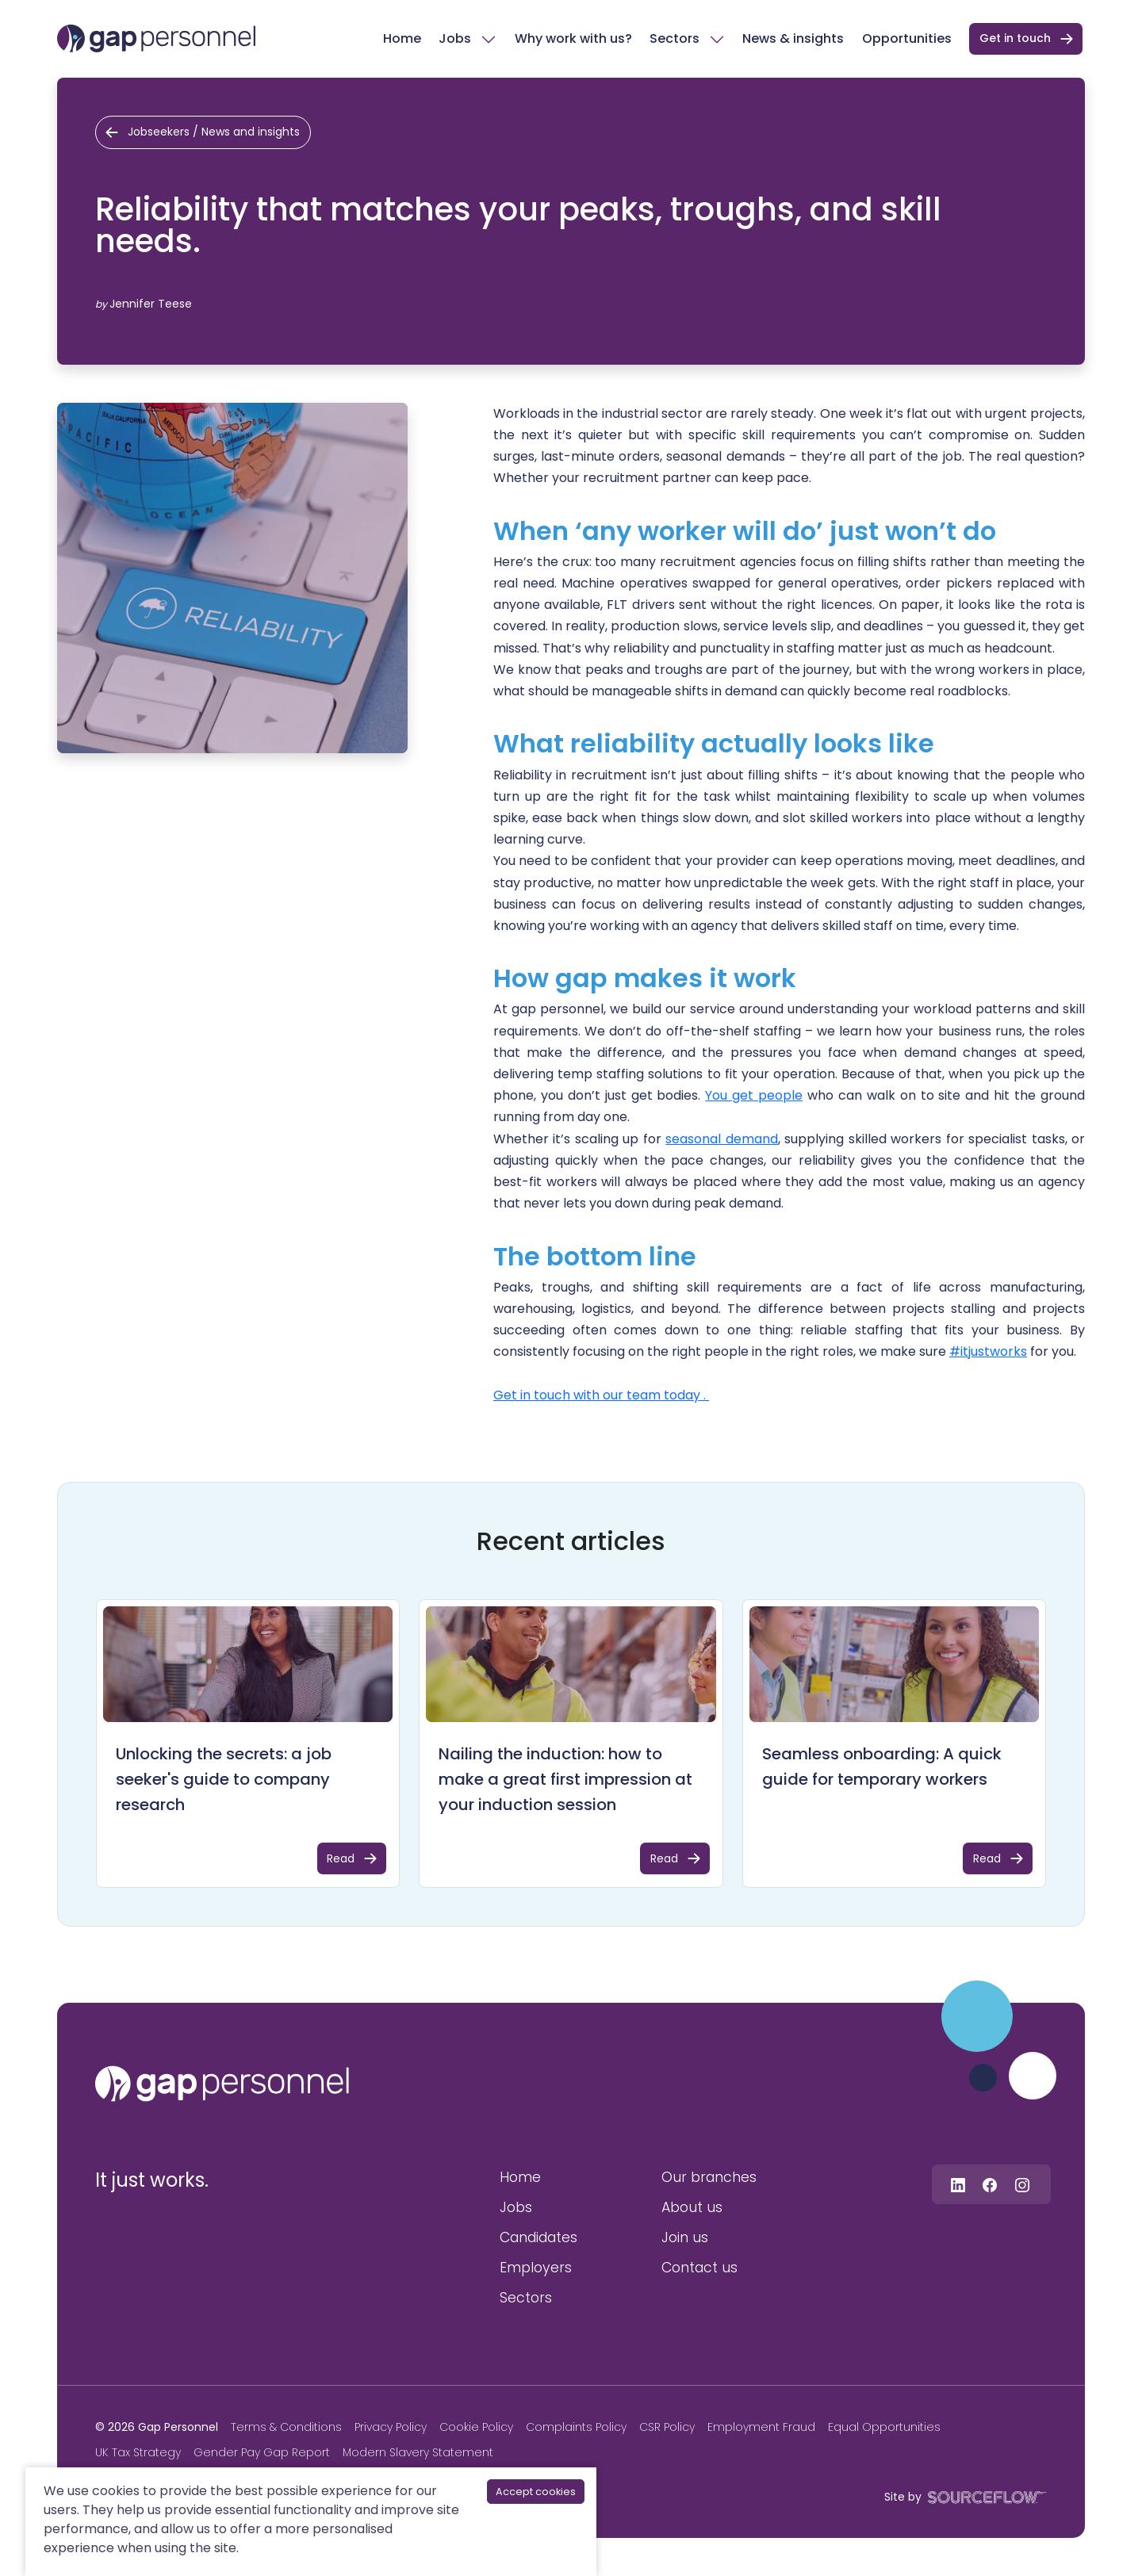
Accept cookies (536, 2491)
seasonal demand (721, 1139)
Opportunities (907, 38)
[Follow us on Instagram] (1022, 2184)
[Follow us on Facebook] (990, 2184)
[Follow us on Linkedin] (958, 2184)
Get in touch (1015, 38)
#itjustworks (988, 1351)
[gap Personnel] (156, 38)
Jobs (455, 38)
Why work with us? (573, 38)
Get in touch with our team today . (601, 1395)
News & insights (793, 38)
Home (402, 38)
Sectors (674, 38)
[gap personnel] (222, 2083)
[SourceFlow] (984, 2496)
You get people (754, 1095)
